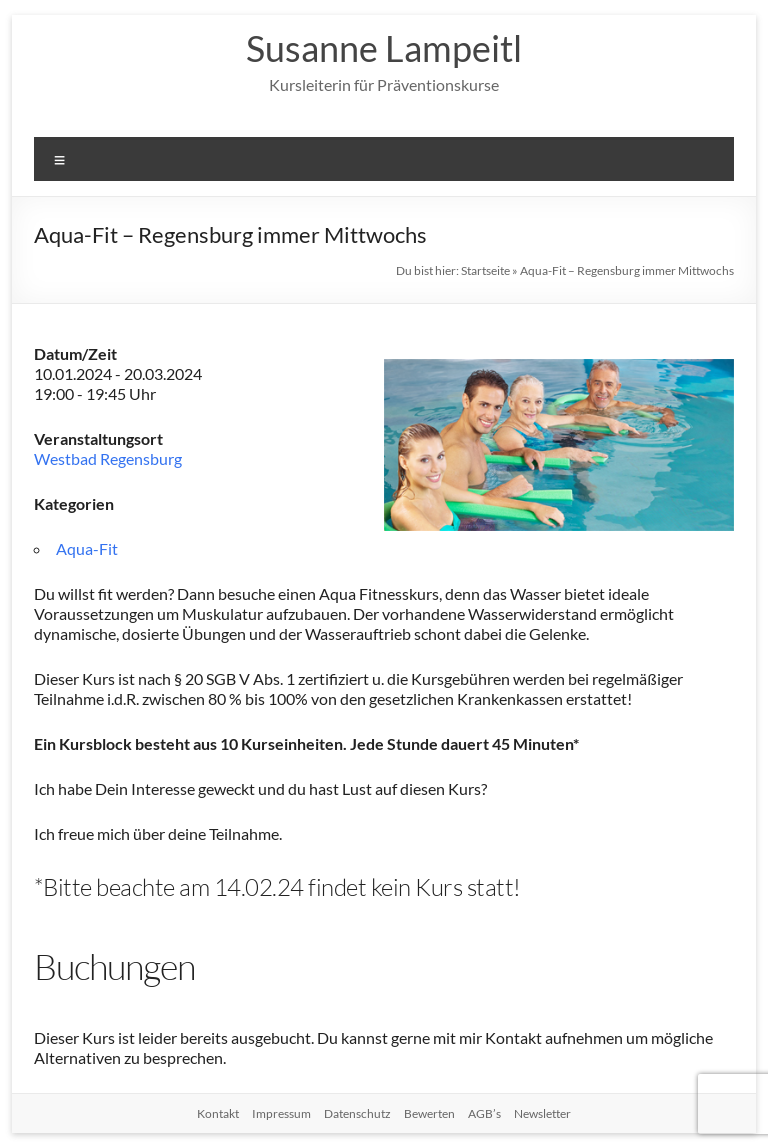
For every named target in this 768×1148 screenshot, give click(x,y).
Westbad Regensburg (108, 458)
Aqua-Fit (87, 548)
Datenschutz (357, 1113)
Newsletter (542, 1113)
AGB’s (484, 1113)
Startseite (485, 270)
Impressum (281, 1113)
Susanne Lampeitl (384, 48)
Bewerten (429, 1113)
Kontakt (218, 1113)
